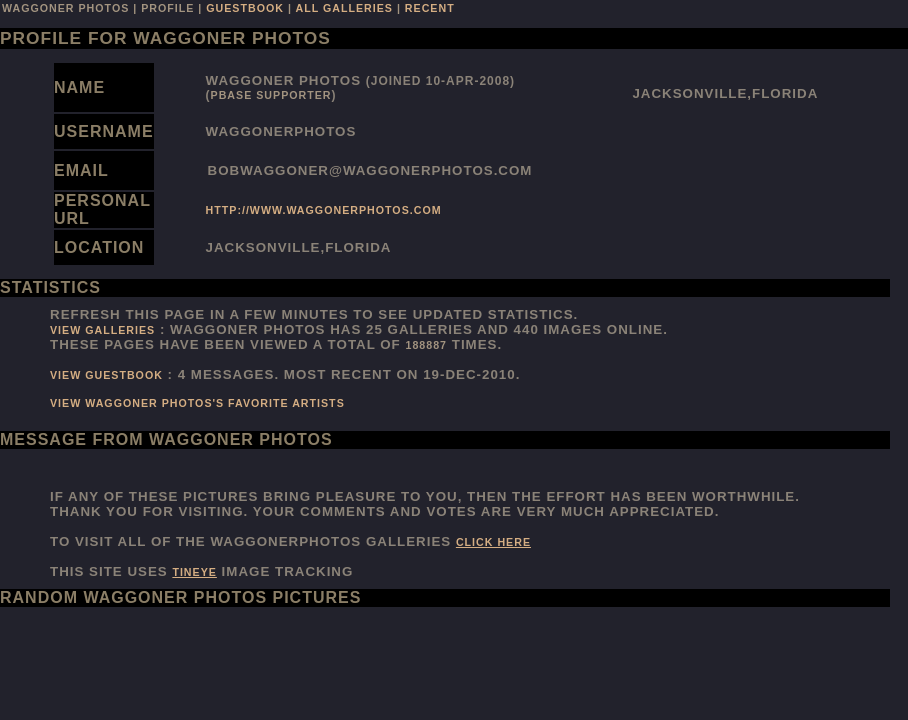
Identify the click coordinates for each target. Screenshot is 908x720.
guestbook (245, 8)
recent (430, 8)
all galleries (343, 8)
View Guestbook (106, 375)
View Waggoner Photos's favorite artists (197, 403)
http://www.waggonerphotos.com (324, 210)
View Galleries (102, 330)
